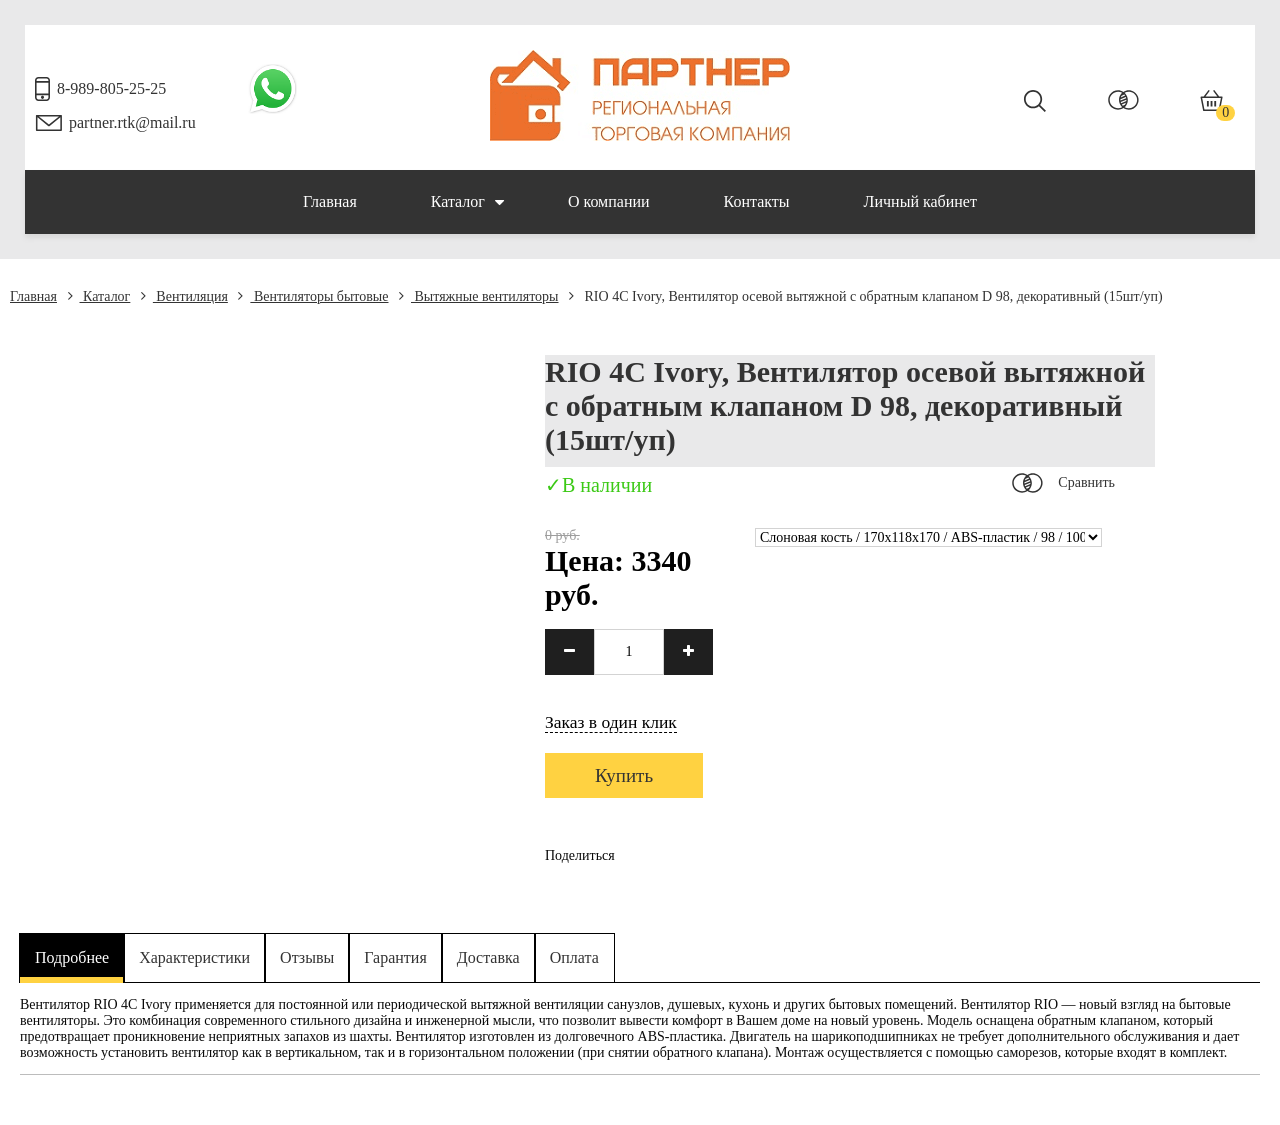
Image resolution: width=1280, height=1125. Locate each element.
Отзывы (307, 957)
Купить (624, 775)
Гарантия (395, 957)
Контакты (757, 201)
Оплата (574, 957)
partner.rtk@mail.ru (132, 122)
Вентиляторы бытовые (313, 296)
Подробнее (72, 957)
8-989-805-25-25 (111, 88)
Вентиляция (184, 296)
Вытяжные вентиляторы (479, 296)
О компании (609, 201)
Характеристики (194, 957)
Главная (330, 201)
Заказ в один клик (611, 722)
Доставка (488, 957)
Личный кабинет (920, 201)
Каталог (467, 202)
